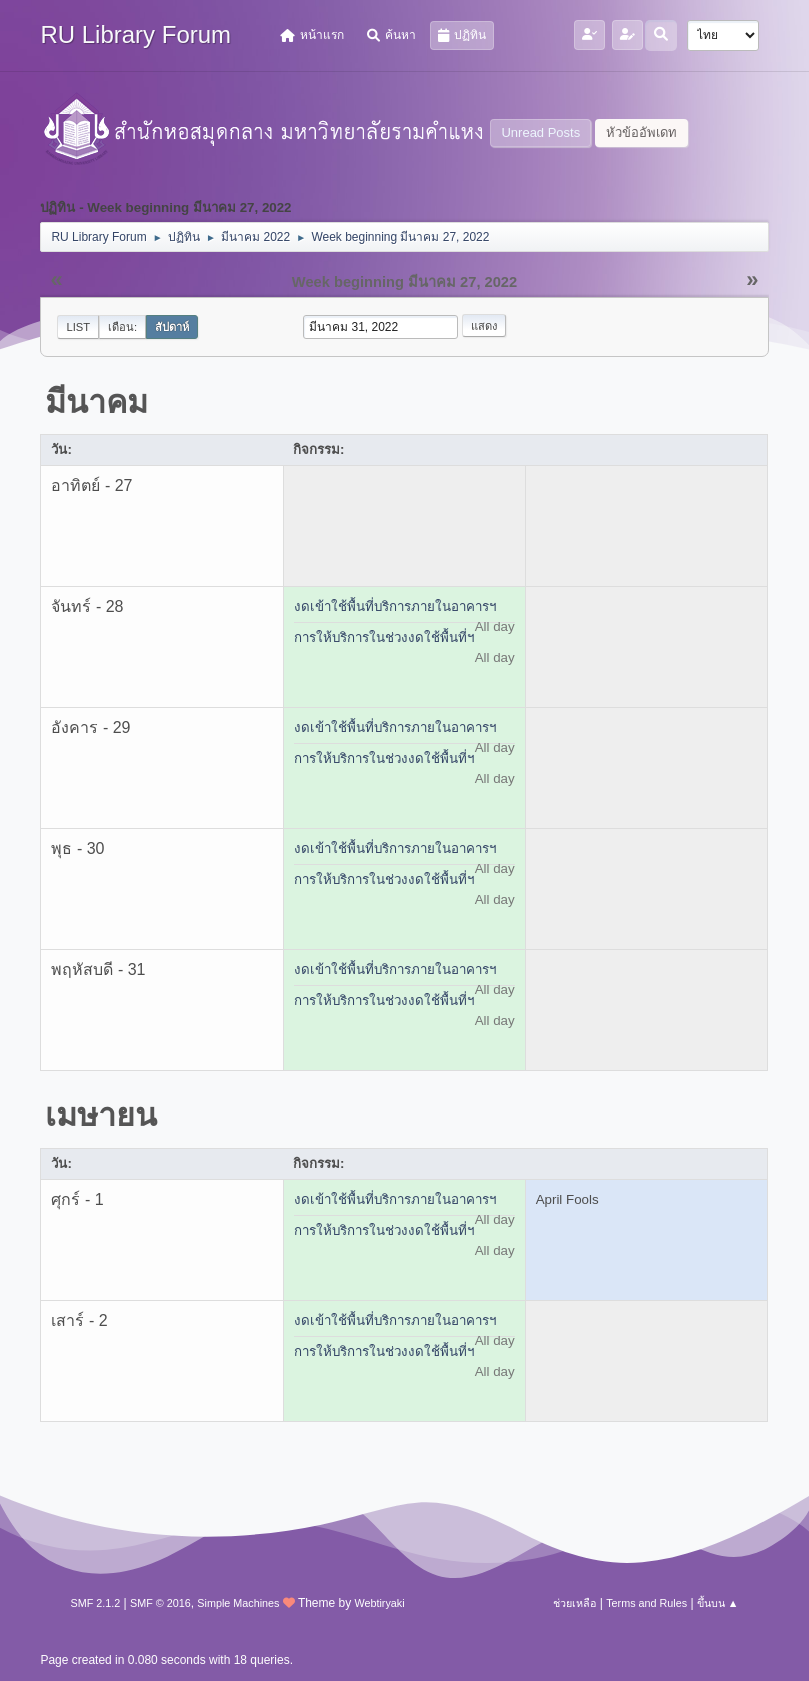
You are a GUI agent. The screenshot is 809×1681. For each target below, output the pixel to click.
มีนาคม (96, 402)
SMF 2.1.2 (95, 1603)
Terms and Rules (646, 1603)
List (78, 327)
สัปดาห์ (172, 327)
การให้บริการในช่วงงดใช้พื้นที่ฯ (384, 637)
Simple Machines (238, 1603)
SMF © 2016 (160, 1603)
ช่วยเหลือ (574, 1603)
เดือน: (122, 327)
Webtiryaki (380, 1603)
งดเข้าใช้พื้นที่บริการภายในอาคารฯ (395, 606)
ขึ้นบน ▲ (718, 1603)
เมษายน (101, 1115)
